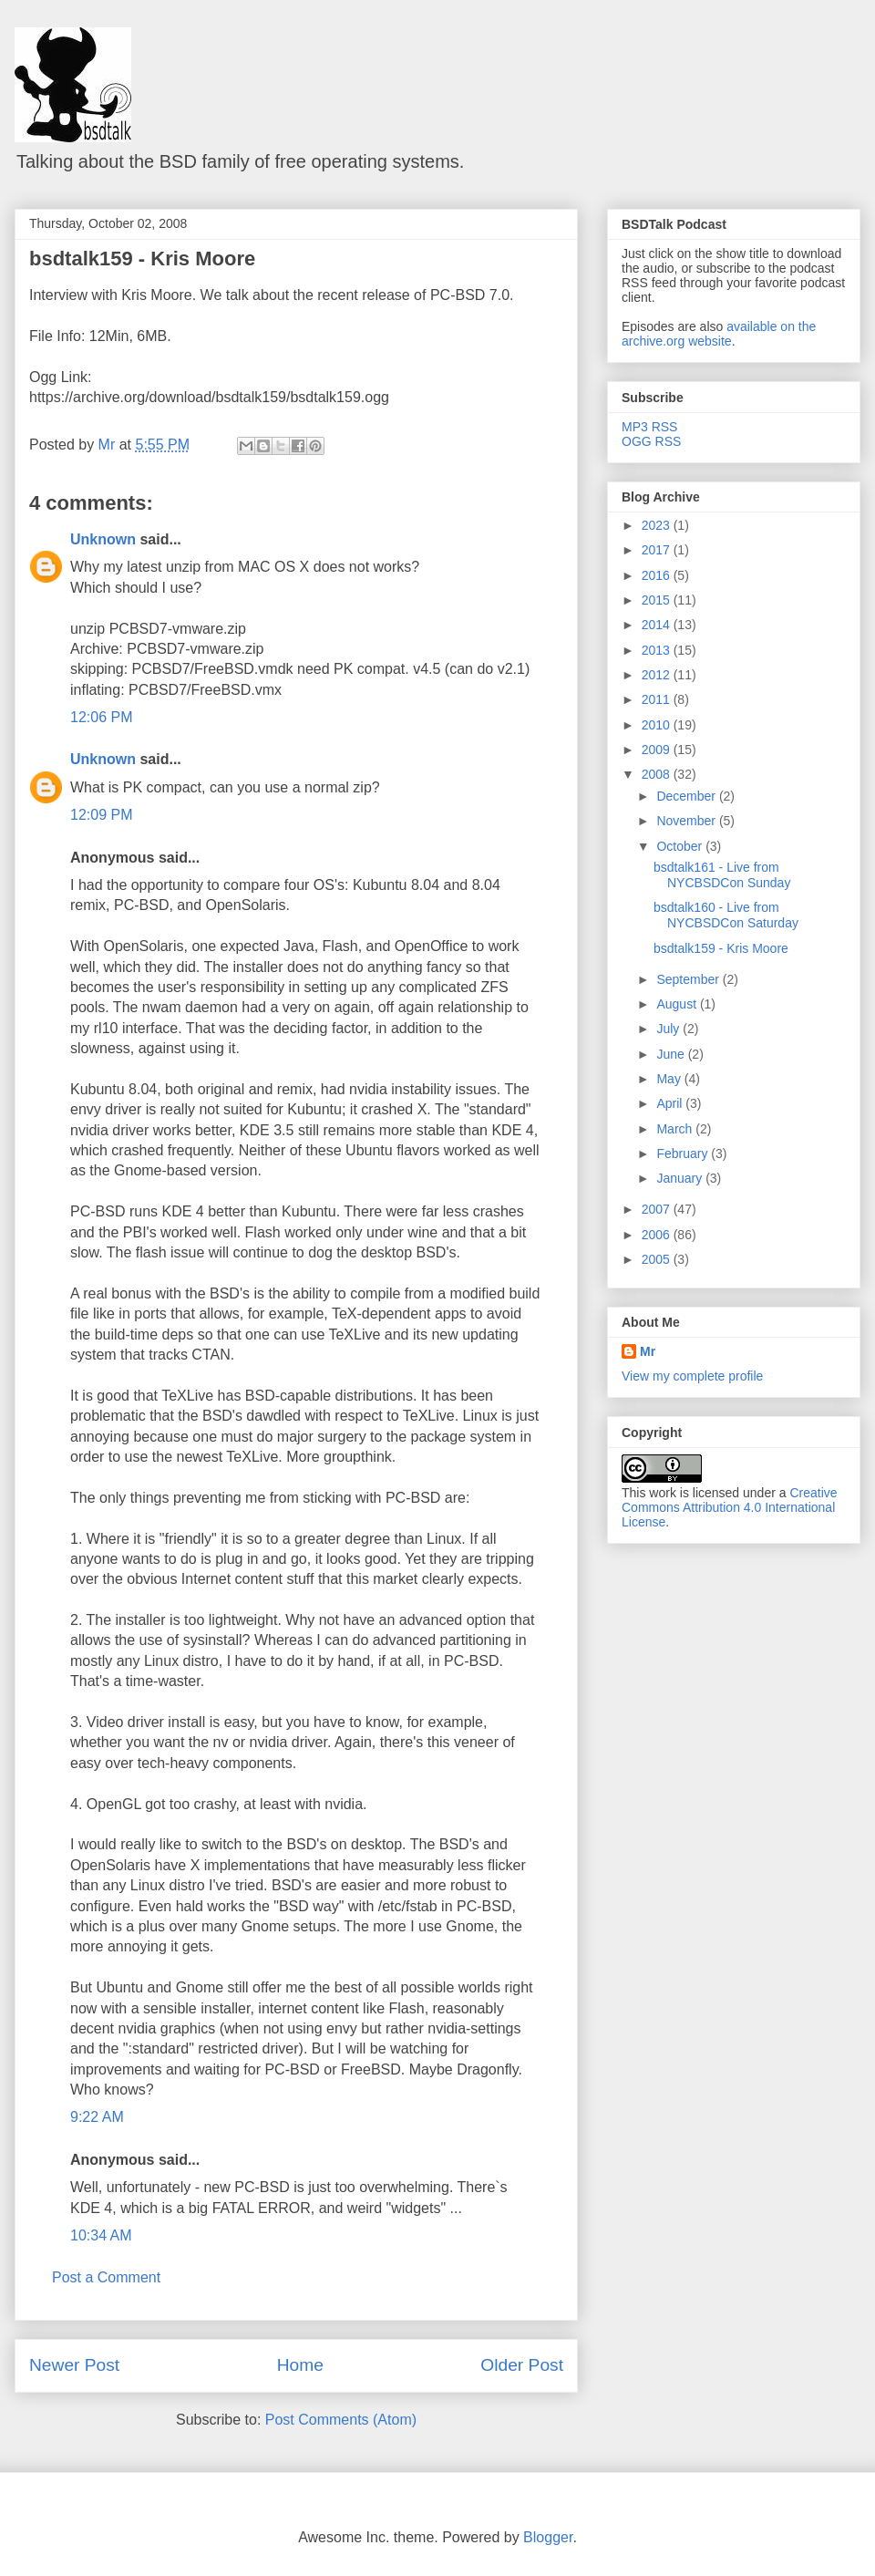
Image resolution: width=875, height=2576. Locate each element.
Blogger (547, 2537)
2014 (658, 624)
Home (300, 2364)
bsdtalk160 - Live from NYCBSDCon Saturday (726, 915)
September (689, 979)
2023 (658, 525)
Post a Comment (106, 2277)
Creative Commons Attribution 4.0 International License (730, 1507)
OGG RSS (651, 441)
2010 (658, 725)
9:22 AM (97, 2117)
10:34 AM (101, 2235)
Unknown (103, 539)
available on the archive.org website (719, 333)
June (671, 1054)
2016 (658, 575)
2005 (658, 1259)
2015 (658, 600)
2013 (658, 650)
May (670, 1078)
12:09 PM (101, 814)
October (680, 846)
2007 (658, 1209)
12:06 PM (101, 717)
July (669, 1028)
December (687, 796)
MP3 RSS (649, 426)
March (675, 1129)
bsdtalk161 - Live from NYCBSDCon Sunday (722, 875)
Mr (647, 1351)
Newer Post (74, 2364)
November (687, 820)
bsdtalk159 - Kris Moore (142, 258)
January (680, 1178)
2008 (658, 774)
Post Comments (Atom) (341, 2419)
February (683, 1153)
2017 (658, 550)
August (677, 1004)
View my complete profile (692, 1376)
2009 (658, 749)
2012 (658, 674)
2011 (658, 699)
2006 (658, 1234)
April (670, 1103)
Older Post (521, 2364)
